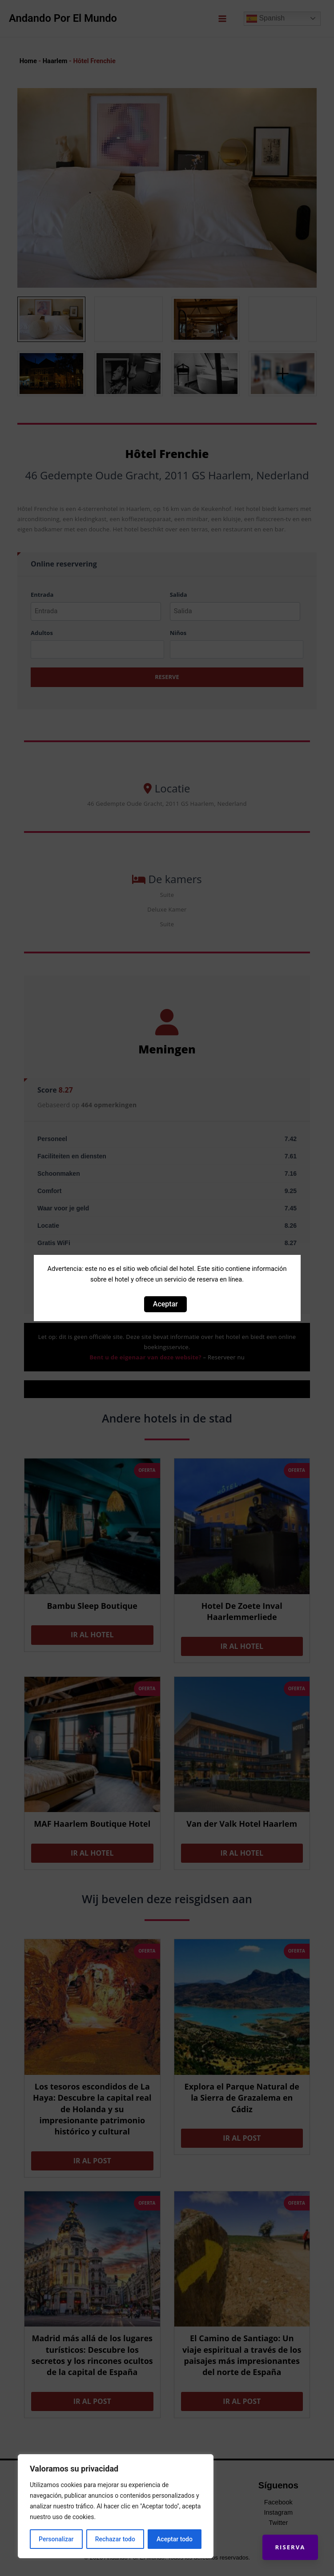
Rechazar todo (115, 2539)
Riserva (288, 2545)
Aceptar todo (175, 2539)
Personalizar (56, 2539)
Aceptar (165, 1304)
